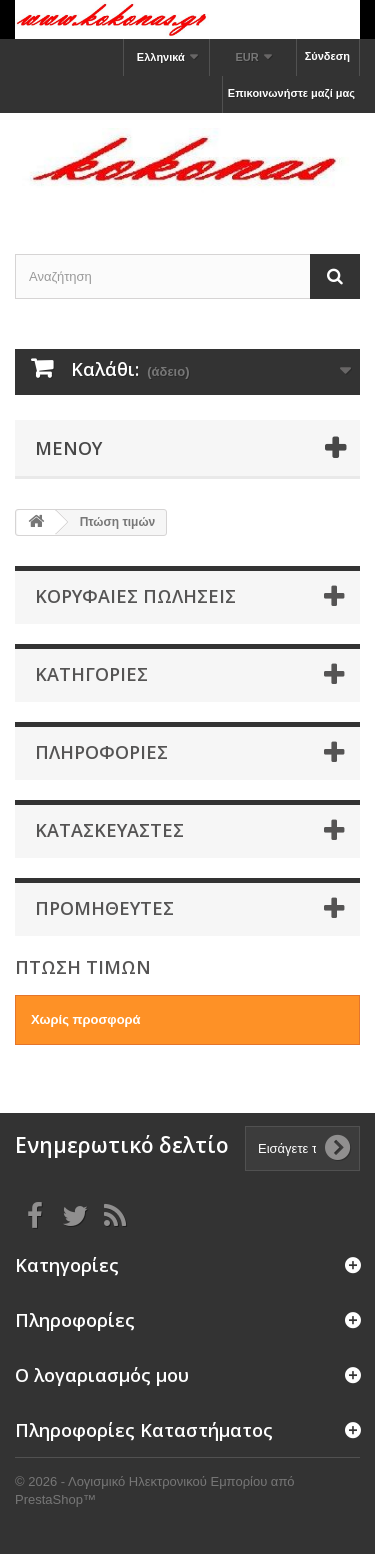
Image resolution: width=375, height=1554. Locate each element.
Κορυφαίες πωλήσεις (135, 596)
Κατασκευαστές (109, 830)
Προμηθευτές (104, 908)
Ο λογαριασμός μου (102, 1375)
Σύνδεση (327, 56)
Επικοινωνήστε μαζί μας (291, 93)
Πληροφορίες (101, 752)
